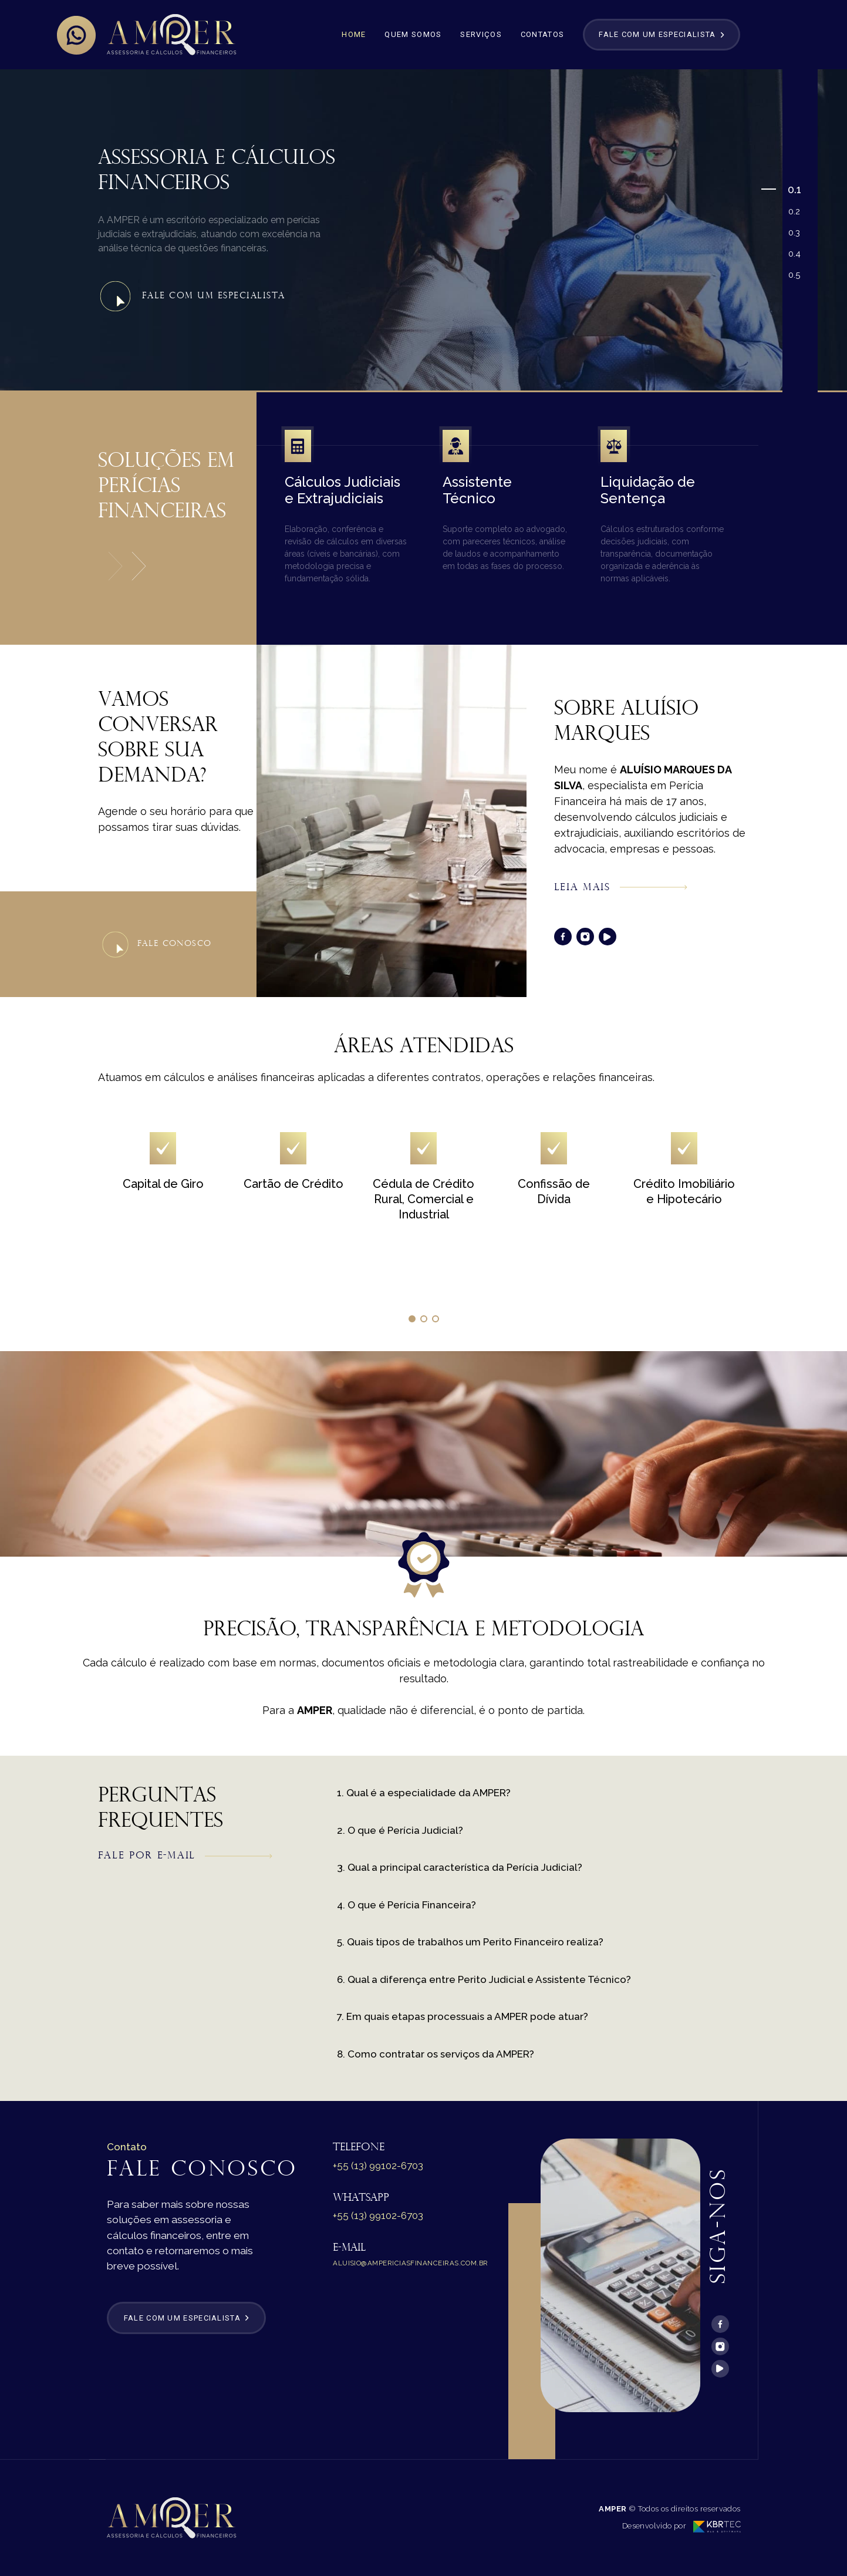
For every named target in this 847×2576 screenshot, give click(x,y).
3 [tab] (797, 232)
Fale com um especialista (661, 34)
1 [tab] (799, 189)
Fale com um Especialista (192, 296)
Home (354, 34)
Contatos (542, 34)
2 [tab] (797, 211)
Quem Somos (412, 34)
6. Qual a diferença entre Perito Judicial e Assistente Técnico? (484, 1979)
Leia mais (620, 888)
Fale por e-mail (185, 1856)
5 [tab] (797, 275)
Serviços (480, 34)
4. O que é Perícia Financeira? (406, 1905)
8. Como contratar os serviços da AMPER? (435, 2054)
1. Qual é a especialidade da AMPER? (424, 1793)
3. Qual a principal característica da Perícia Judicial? (459, 1867)
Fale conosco (156, 944)
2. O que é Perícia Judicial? (400, 1830)
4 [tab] (798, 253)
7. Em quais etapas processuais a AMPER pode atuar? (462, 2016)
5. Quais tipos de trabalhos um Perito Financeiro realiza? (470, 1942)
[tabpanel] (423, 229)
